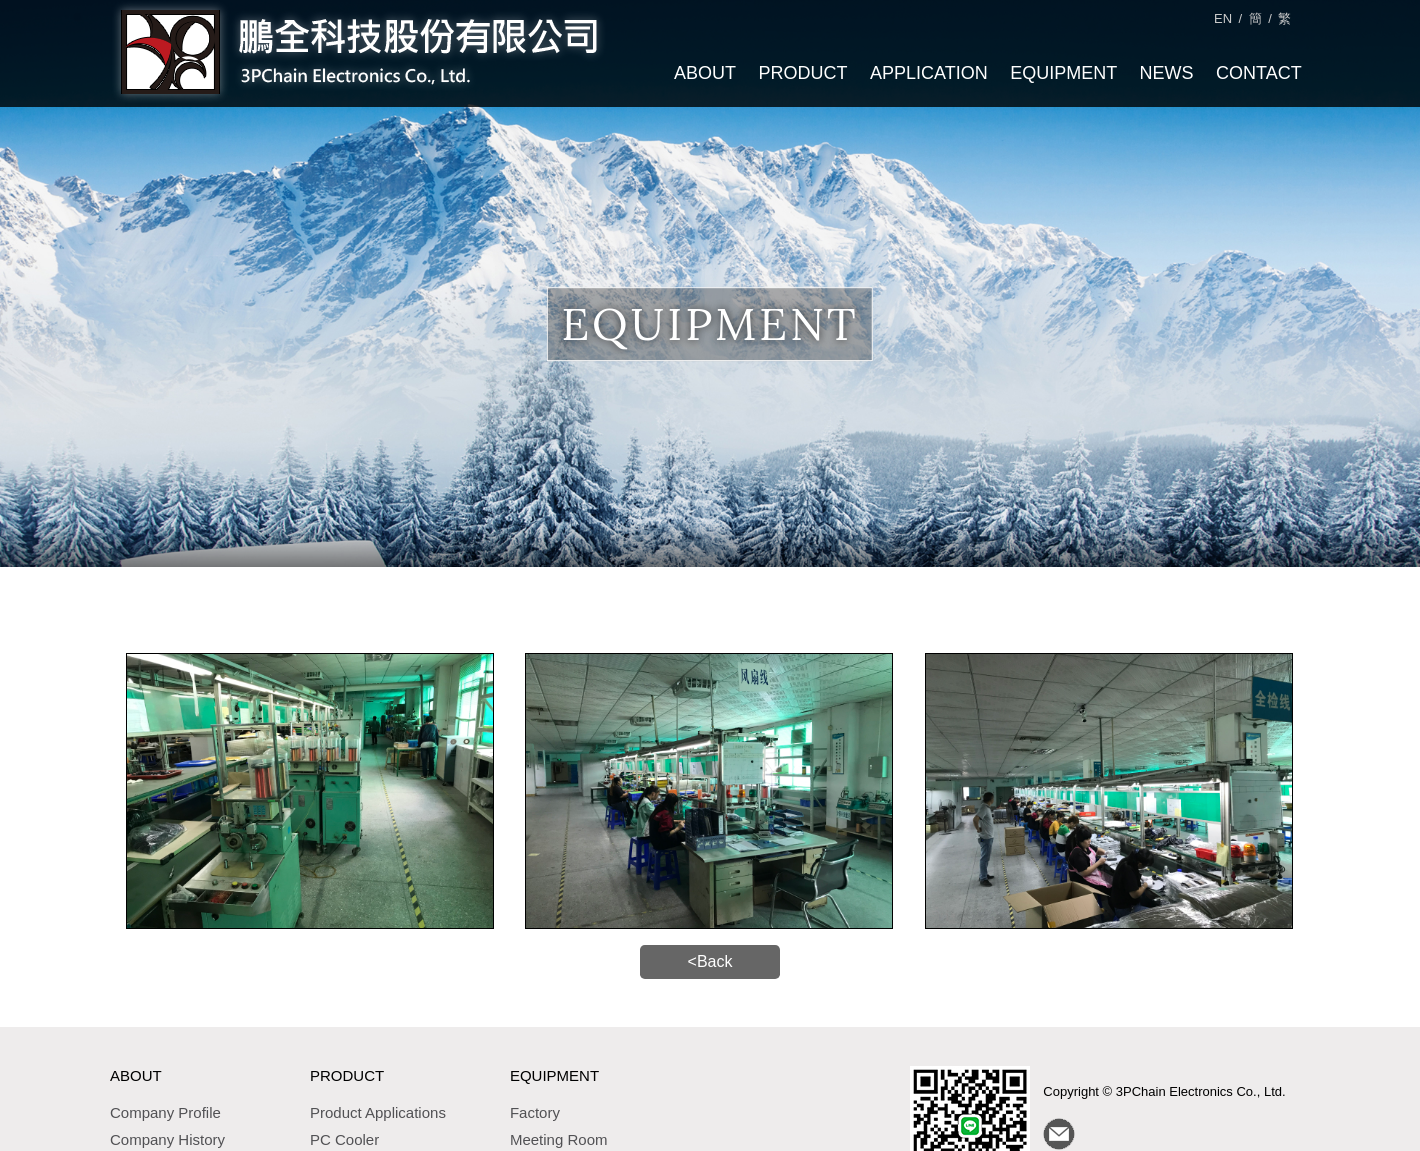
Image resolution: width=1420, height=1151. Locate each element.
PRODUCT (802, 73)
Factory (535, 1108)
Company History (167, 1135)
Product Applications (378, 1108)
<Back (710, 958)
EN (1222, 18)
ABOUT (704, 73)
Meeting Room (559, 1135)
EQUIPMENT (1062, 73)
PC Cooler (344, 1135)
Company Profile (165, 1108)
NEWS (1166, 73)
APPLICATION (928, 73)
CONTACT (1258, 73)
